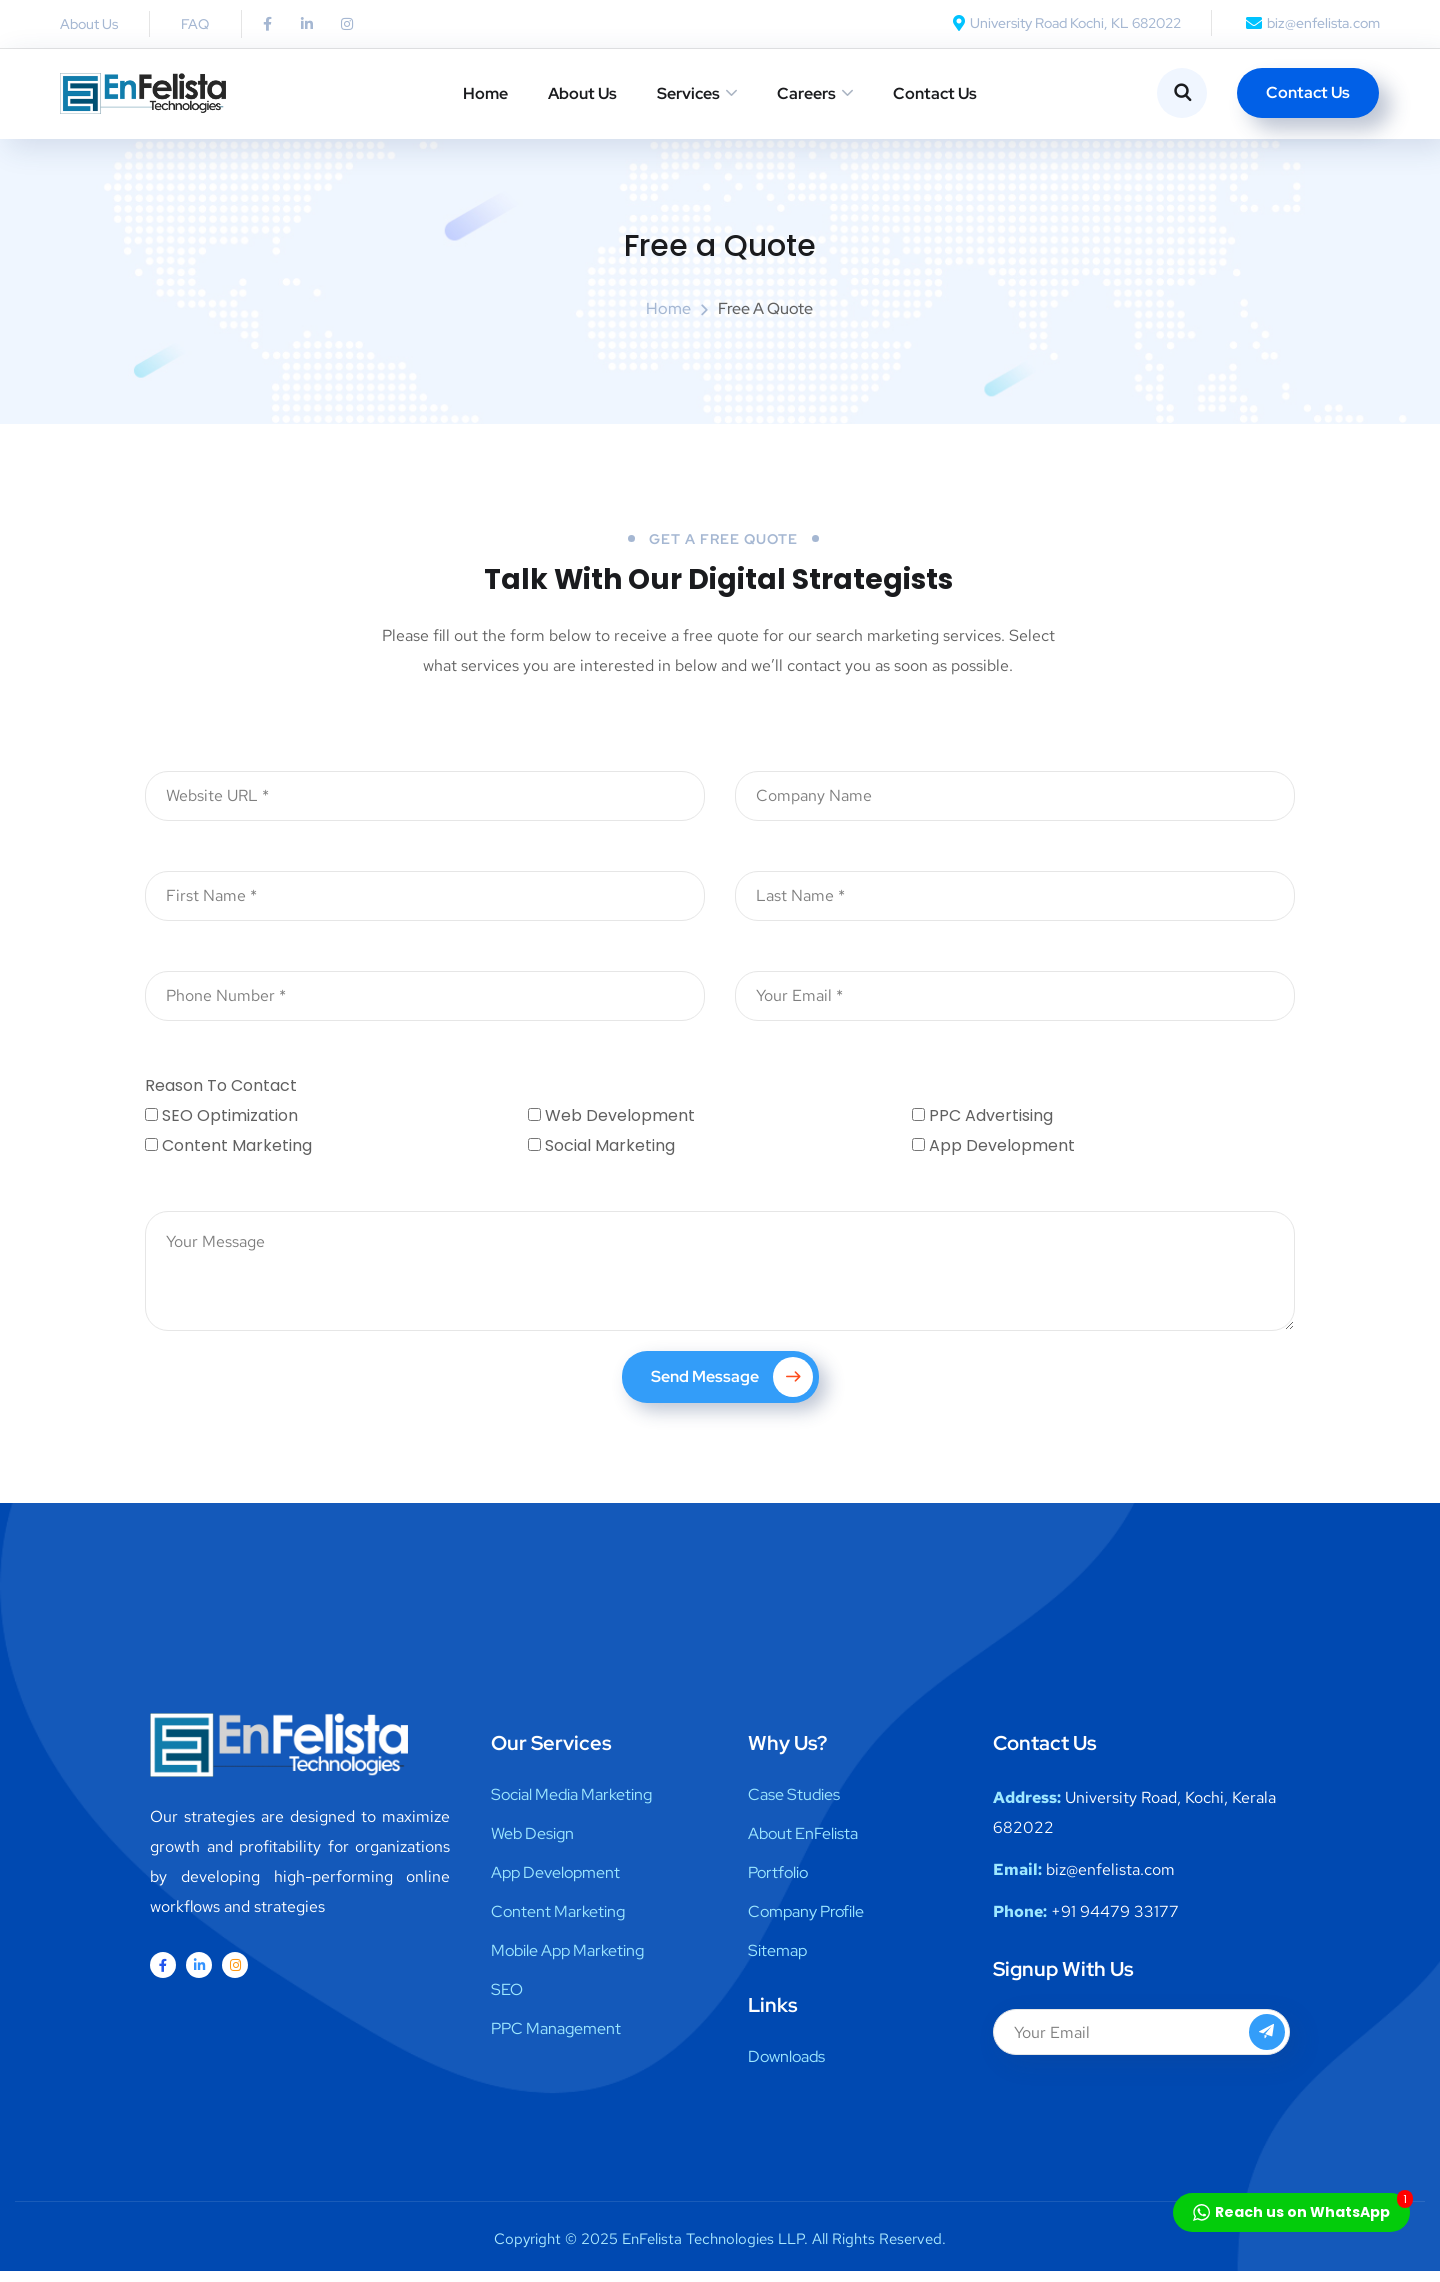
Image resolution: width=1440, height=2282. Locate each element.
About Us (582, 93)
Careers (806, 93)
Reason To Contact (221, 1096)
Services (688, 93)
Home (485, 93)
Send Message (732, 1388)
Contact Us (935, 93)
